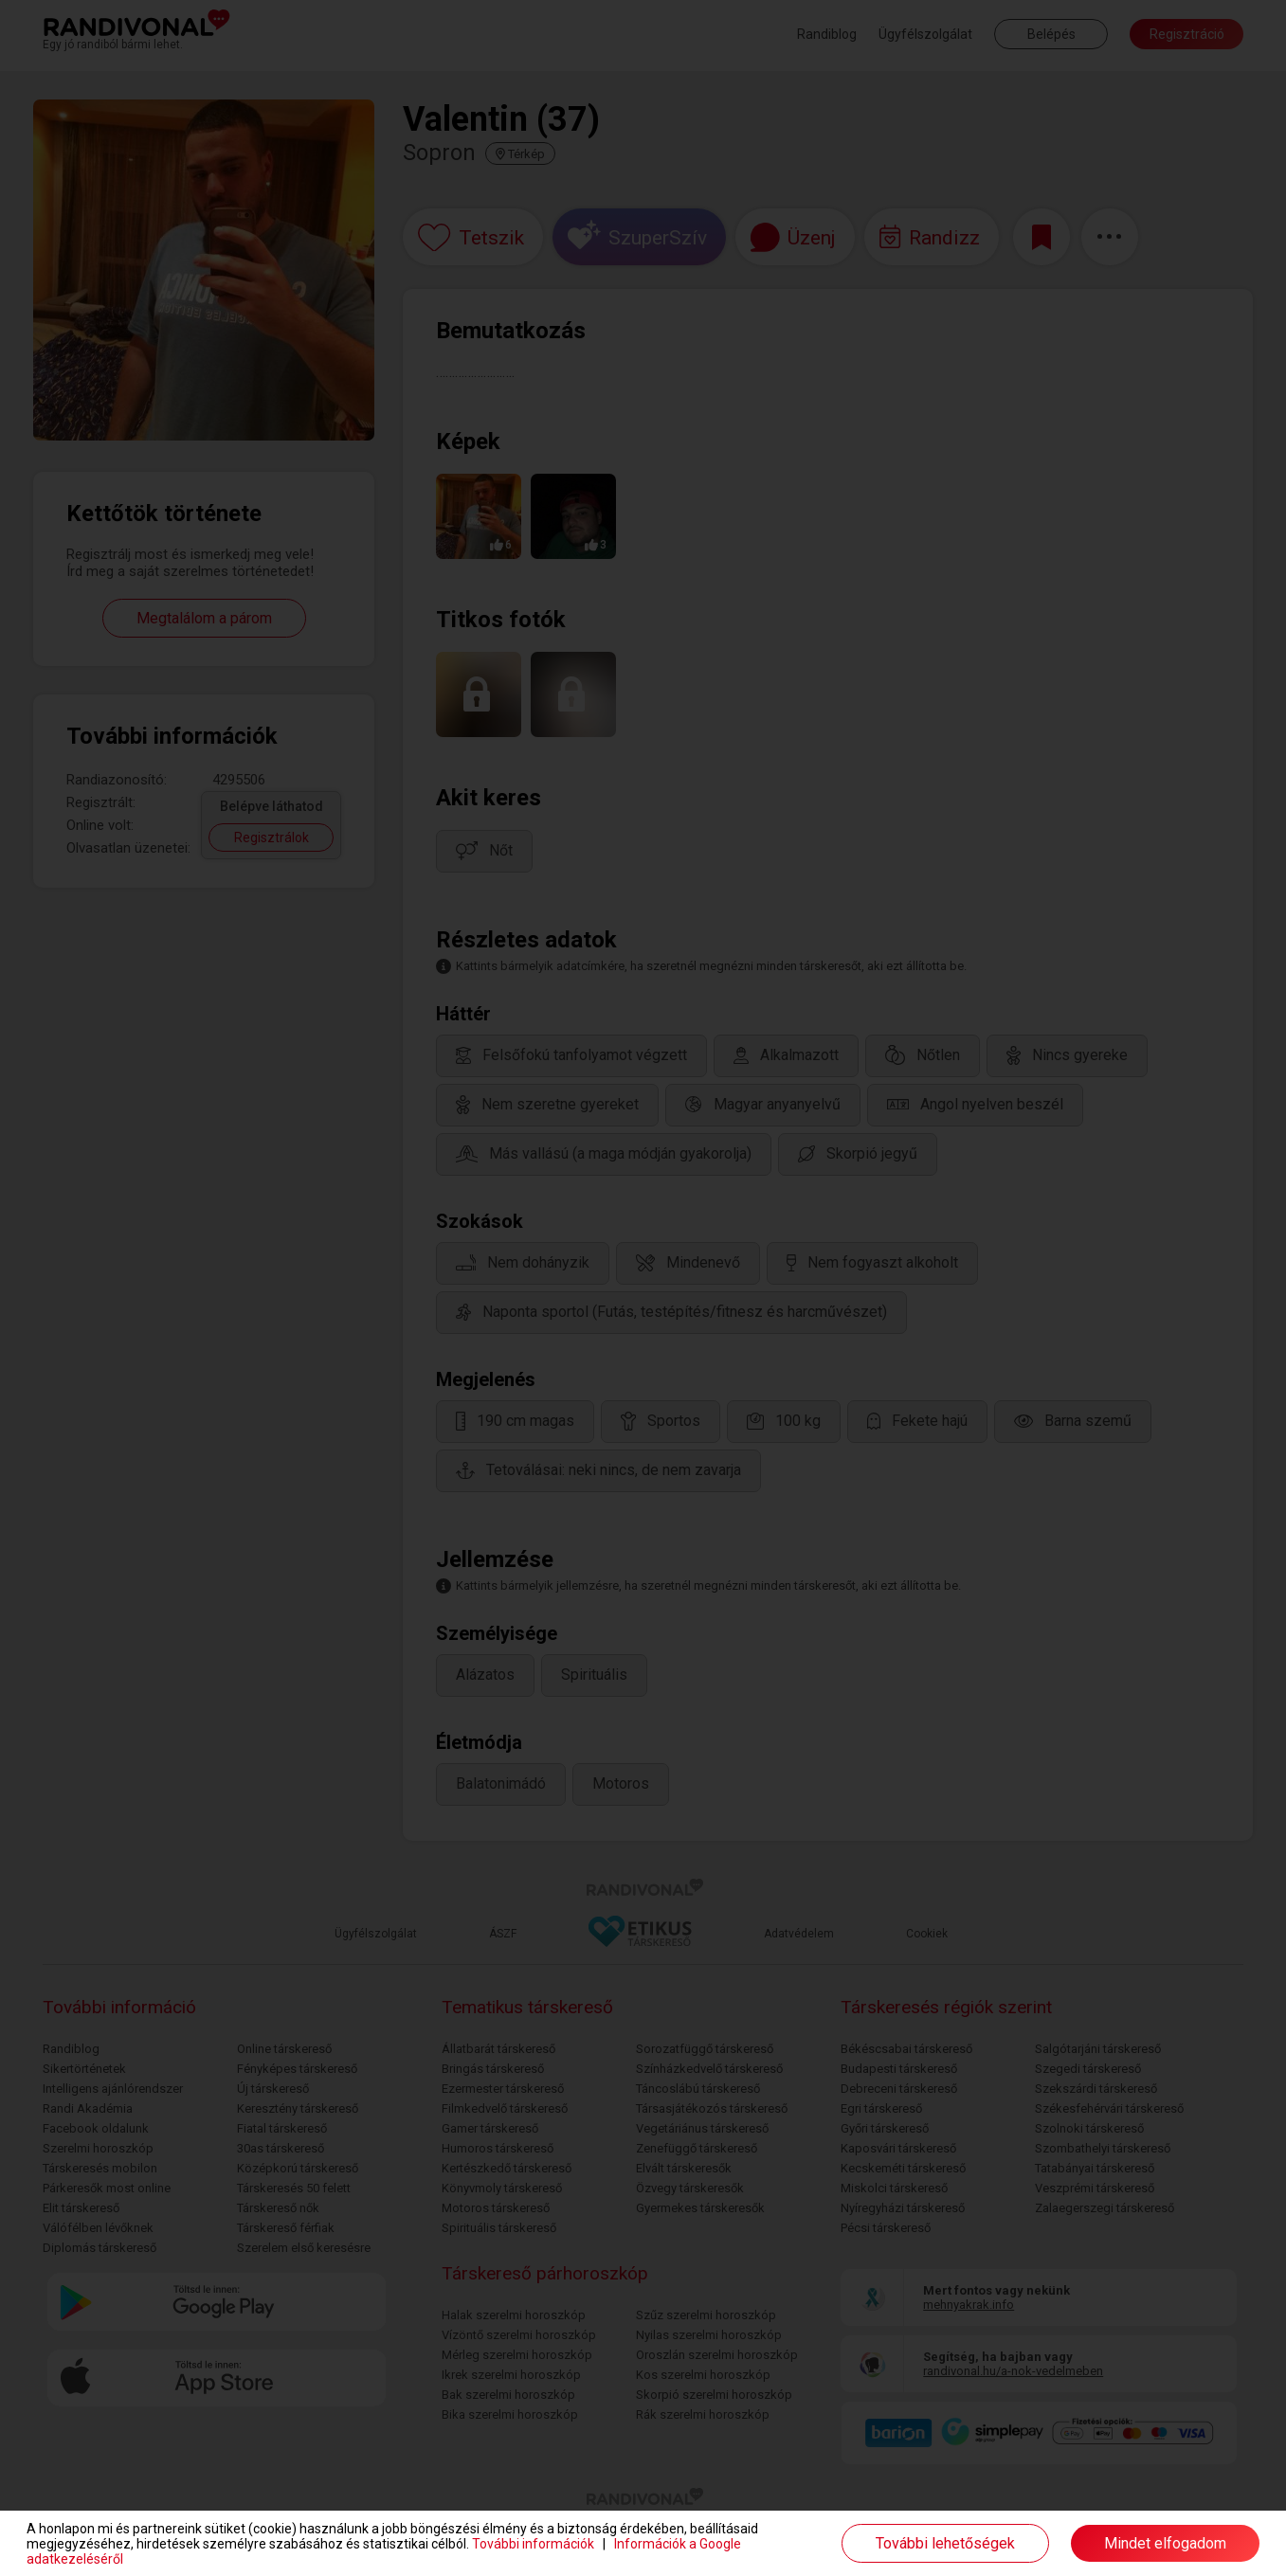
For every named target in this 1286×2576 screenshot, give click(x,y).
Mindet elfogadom (1165, 2543)
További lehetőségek (945, 2543)
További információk (533, 2543)
